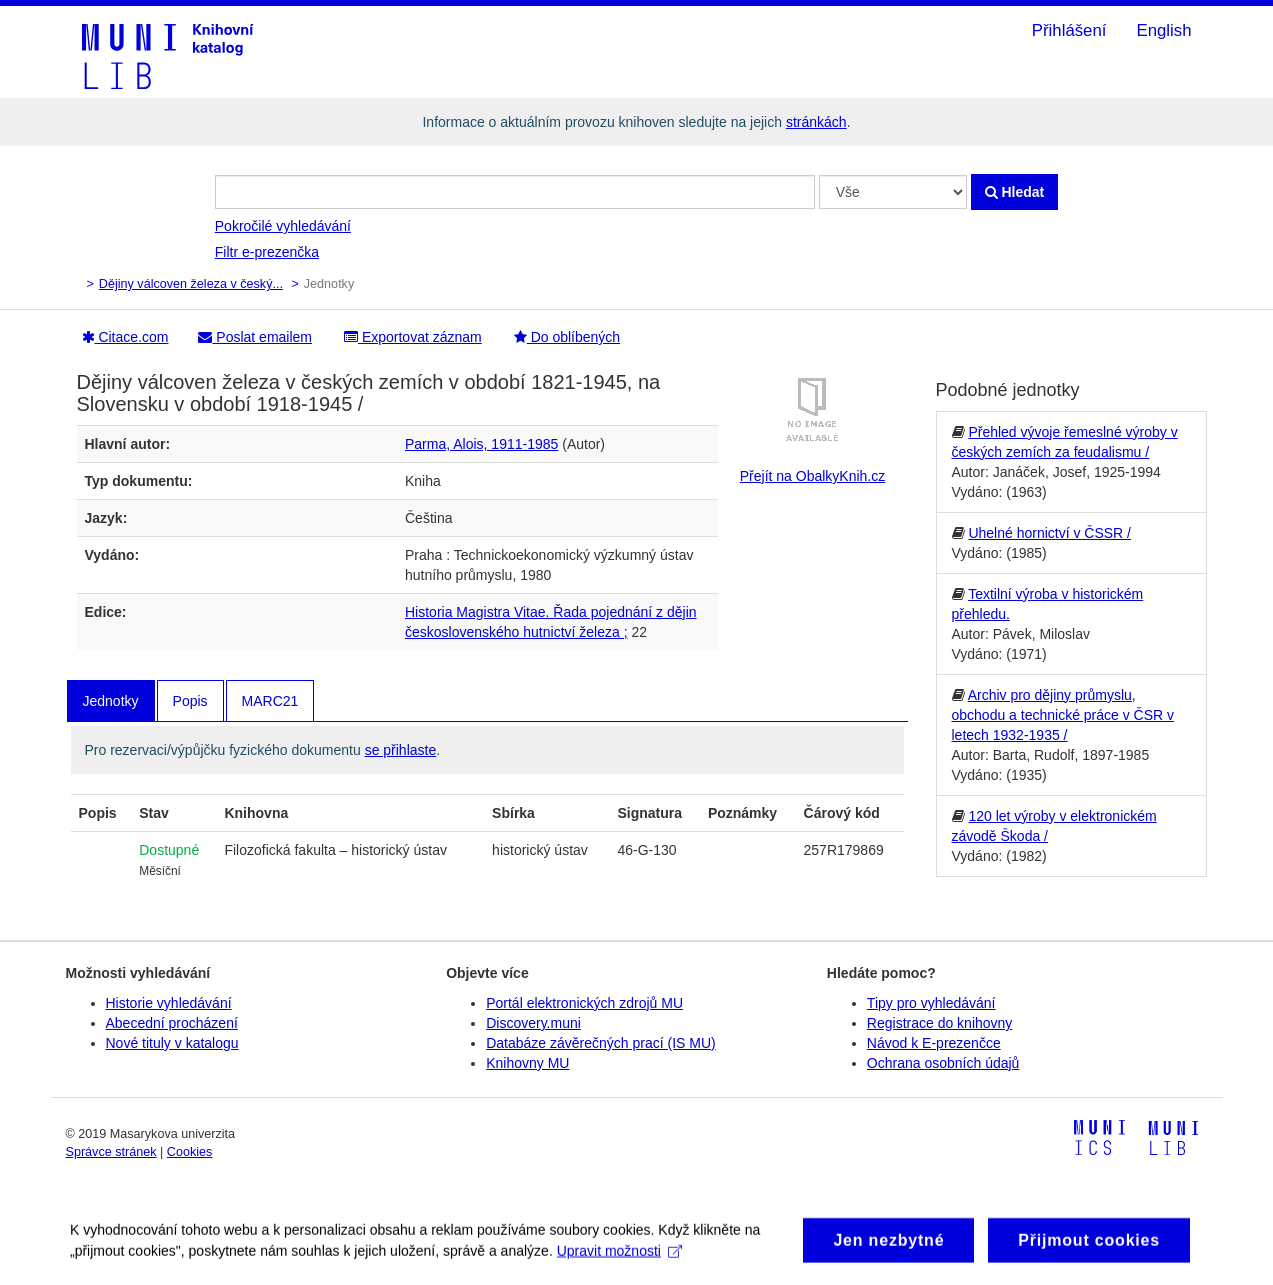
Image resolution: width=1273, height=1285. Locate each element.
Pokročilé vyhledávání (283, 226)
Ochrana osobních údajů (943, 1063)
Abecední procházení (172, 1023)
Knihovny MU (527, 1063)
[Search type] (893, 192)
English (1163, 30)
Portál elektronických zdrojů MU (584, 1003)
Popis (190, 701)
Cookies (190, 1152)
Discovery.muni (533, 1023)
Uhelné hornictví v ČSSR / (1049, 533)
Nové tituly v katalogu (172, 1043)
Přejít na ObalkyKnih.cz (813, 476)
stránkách (816, 122)
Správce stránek (111, 1152)
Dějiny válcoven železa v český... (191, 284)
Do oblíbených (567, 337)
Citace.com (125, 337)
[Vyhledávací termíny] (515, 192)
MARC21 (270, 701)
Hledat (1015, 192)
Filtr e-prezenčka (267, 252)
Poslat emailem (255, 337)
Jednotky (111, 701)
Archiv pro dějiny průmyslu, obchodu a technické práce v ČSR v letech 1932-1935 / (1063, 715)
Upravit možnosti (619, 1259)
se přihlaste (401, 750)
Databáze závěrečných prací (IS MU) (601, 1043)
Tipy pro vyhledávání (931, 1003)
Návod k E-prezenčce (934, 1043)
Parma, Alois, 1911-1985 (481, 444)
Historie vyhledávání (169, 1003)
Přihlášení (1069, 30)
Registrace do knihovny (940, 1023)
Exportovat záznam (413, 337)
